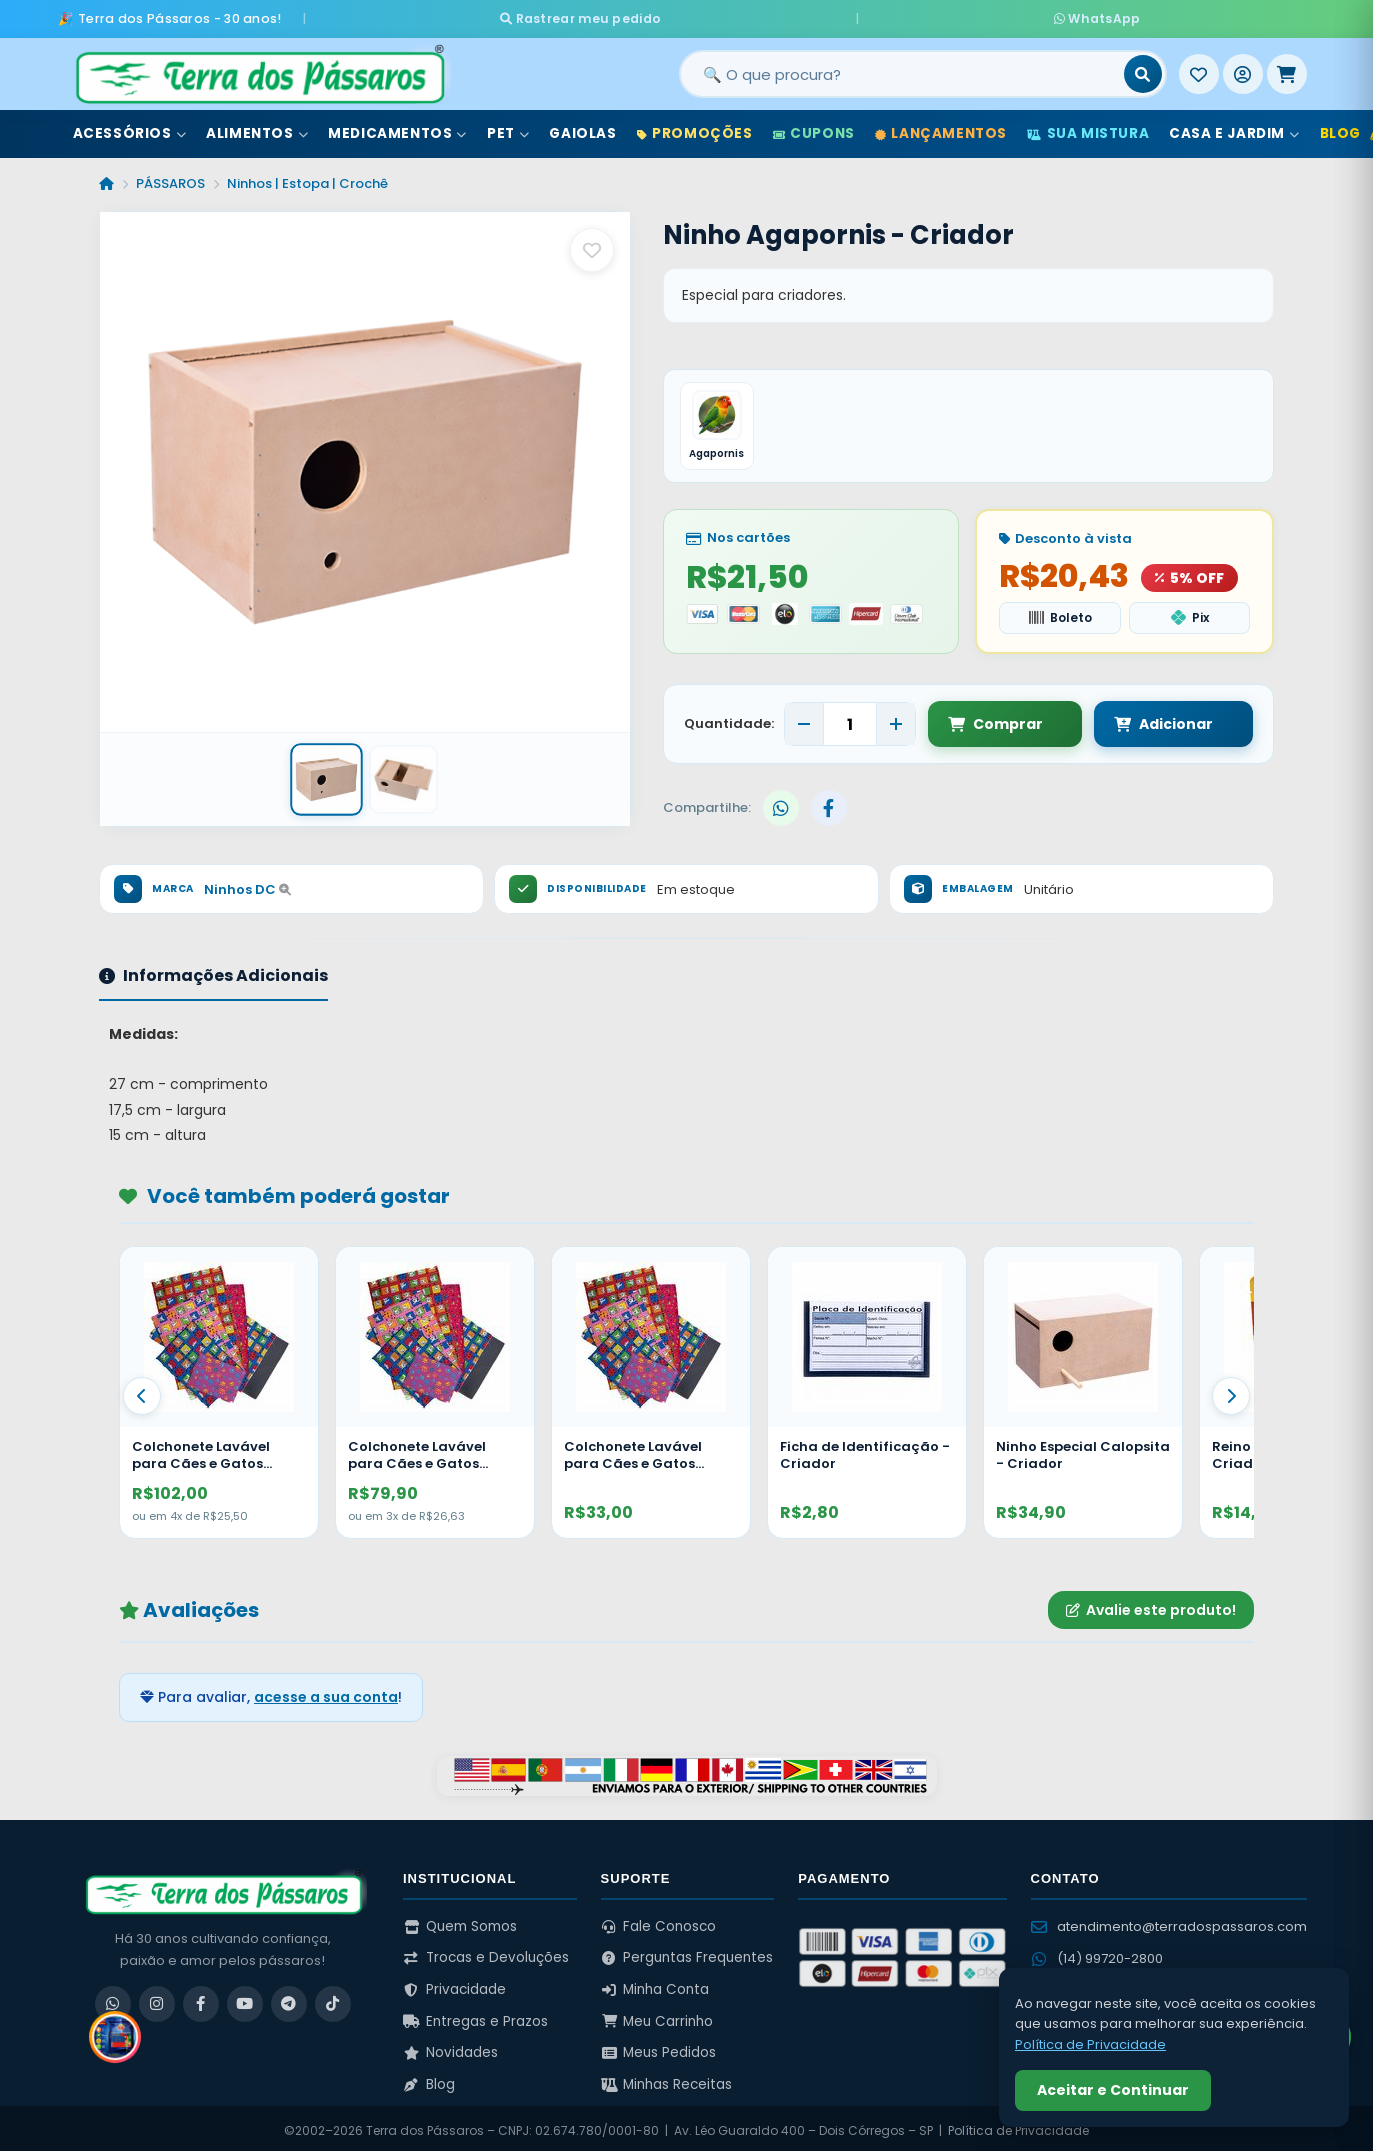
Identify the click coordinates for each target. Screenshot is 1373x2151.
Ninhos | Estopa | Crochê (307, 178)
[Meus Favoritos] (1199, 69)
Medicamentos (397, 128)
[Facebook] (201, 2000)
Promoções (695, 128)
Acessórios (130, 128)
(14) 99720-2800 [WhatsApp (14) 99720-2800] (1097, 1954)
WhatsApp (923, 15)
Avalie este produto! (1151, 1606)
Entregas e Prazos (475, 2016)
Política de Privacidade (1090, 2044)
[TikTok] (333, 2000)
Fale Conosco (659, 1921)
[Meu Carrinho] (1287, 69)
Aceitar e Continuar (1113, 2090)
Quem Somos (460, 1921)
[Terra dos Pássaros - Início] (259, 69)
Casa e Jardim (1234, 128)
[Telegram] (289, 2000)
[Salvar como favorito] (592, 245)
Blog (429, 2080)
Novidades (450, 2048)
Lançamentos (941, 128)
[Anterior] (142, 1392)
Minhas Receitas (667, 2080)
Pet (508, 128)
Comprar (995, 720)
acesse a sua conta (326, 1693)
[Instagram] (157, 2000)
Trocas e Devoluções (486, 1953)
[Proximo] (1231, 1392)
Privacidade (454, 1985)
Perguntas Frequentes (687, 1953)
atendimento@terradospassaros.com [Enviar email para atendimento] (1169, 1921)
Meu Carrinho (657, 2016)
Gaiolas (582, 128)
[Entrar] (1243, 69)
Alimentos (257, 128)
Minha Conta (655, 1985)
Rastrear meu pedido (754, 15)
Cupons (814, 128)
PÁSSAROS (170, 178)
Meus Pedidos (659, 2048)
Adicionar (1144, 720)
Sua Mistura (1088, 128)
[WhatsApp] (113, 2000)
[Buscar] (1143, 69)
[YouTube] (245, 2000)
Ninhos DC (247, 884)
